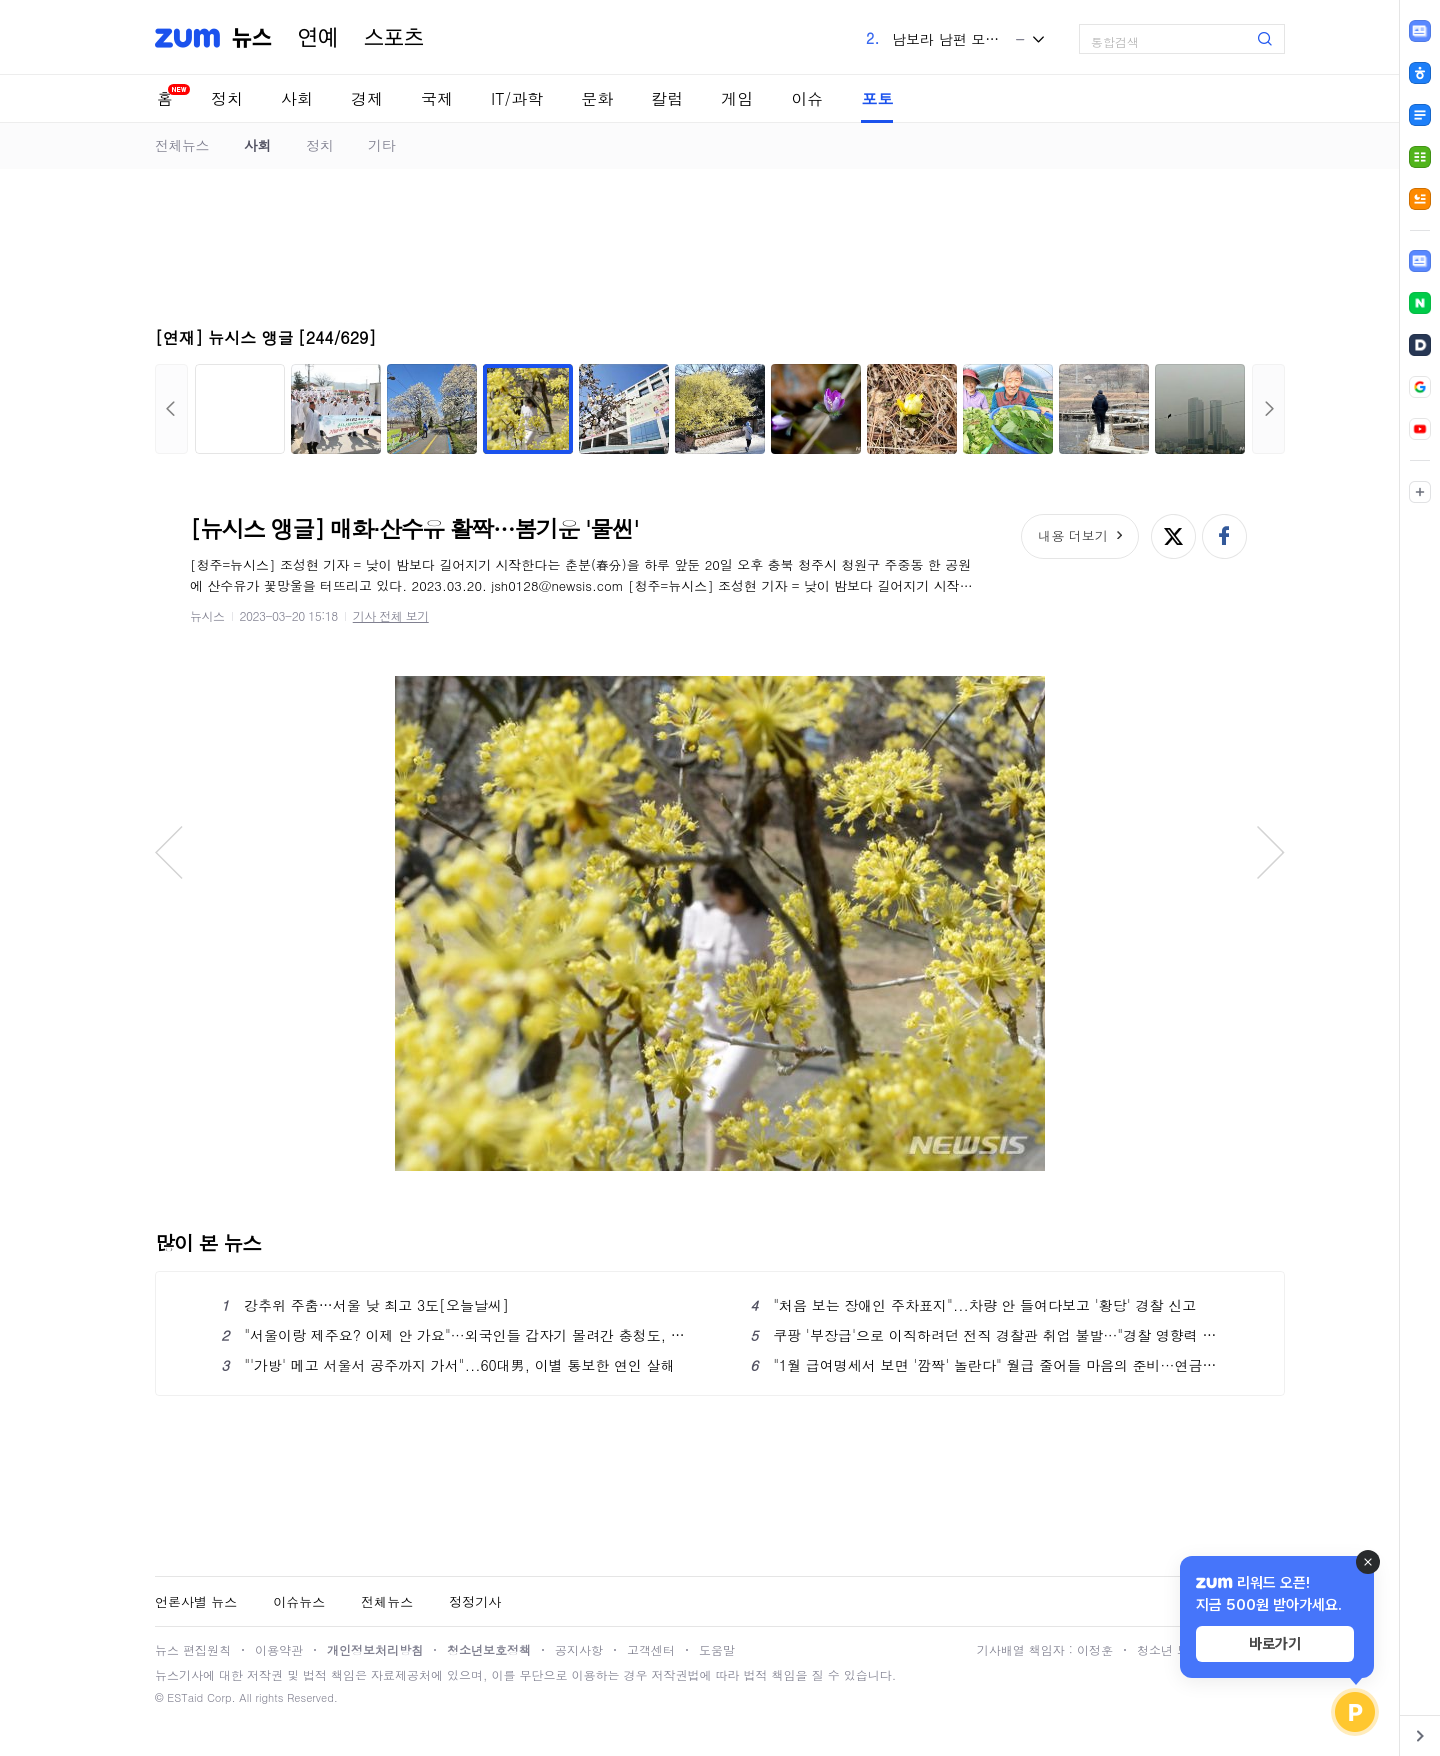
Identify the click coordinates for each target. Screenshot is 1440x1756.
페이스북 (1224, 536)
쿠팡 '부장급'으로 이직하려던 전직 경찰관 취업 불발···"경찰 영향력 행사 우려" (984, 1335)
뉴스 (252, 38)
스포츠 (394, 38)
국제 (437, 98)
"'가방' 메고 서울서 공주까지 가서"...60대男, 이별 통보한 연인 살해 (448, 1365)
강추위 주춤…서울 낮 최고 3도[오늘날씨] (365, 1305)
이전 (171, 409)
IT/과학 (517, 98)
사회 (297, 98)
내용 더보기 (1072, 535)
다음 (1268, 409)
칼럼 (667, 98)
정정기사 (475, 1601)
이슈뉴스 (299, 1601)
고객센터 (651, 1649)
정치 (227, 98)
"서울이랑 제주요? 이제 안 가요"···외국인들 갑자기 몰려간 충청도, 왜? (455, 1335)
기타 (381, 145)
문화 (597, 98)
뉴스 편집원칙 (193, 1649)
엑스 (1173, 536)
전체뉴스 (182, 145)
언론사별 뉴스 (196, 1601)
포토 (877, 98)
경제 (367, 98)
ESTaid (185, 1697)
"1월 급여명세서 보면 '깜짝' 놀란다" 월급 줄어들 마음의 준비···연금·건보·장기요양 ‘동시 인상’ (984, 1365)
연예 (318, 38)
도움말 (717, 1649)
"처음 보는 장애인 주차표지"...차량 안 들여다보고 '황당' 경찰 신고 (973, 1305)
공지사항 (579, 1649)
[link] (1420, 261)
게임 (737, 98)
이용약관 (279, 1649)
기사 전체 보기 (391, 615)
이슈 (807, 98)
